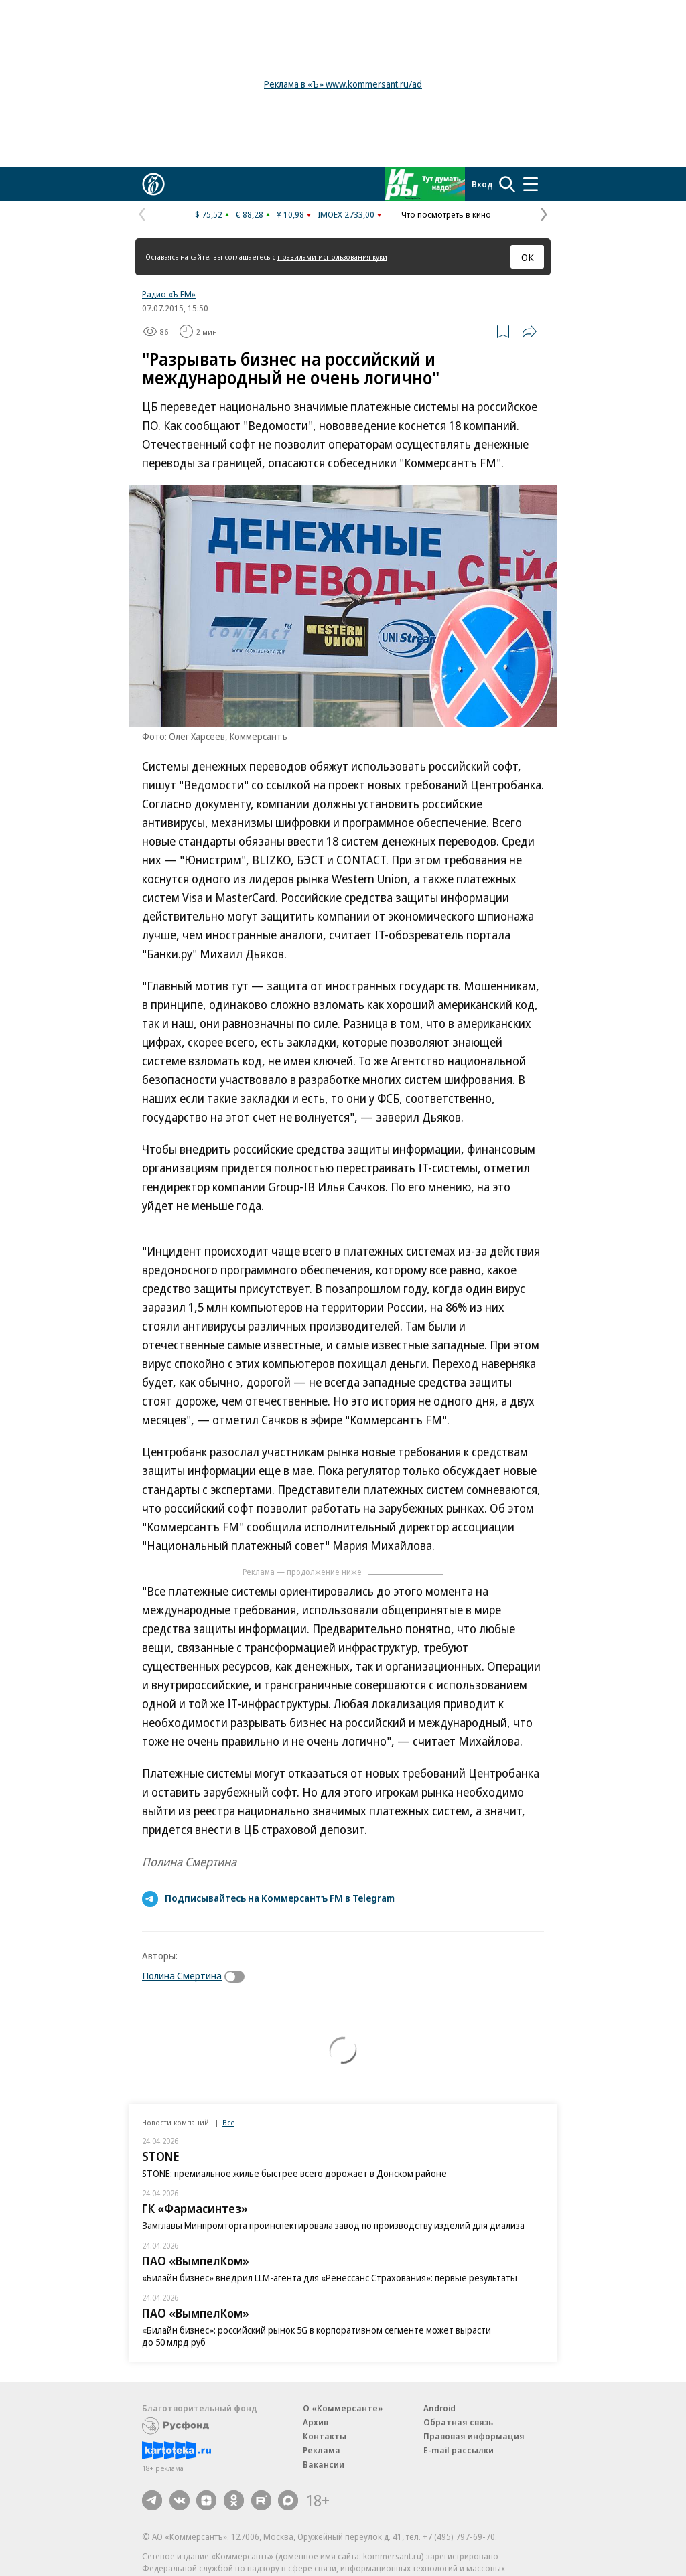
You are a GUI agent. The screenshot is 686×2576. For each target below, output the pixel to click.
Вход (482, 184)
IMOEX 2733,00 (346, 214)
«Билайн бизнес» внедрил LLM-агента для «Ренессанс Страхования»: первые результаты (329, 2277)
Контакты (324, 2436)
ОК (527, 257)
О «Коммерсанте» (343, 2408)
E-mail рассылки (458, 2450)
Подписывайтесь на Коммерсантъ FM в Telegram (280, 1897)
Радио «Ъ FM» (169, 294)
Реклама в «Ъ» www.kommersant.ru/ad (343, 84)
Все (228, 2122)
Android (439, 2408)
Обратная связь (458, 2422)
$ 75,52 (208, 214)
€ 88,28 (249, 214)
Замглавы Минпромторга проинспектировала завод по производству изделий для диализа (333, 2225)
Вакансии (323, 2464)
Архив (315, 2422)
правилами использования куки (332, 257)
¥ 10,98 (290, 214)
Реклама (321, 2450)
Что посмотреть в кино (446, 214)
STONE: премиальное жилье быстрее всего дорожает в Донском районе (294, 2173)
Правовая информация (474, 2436)
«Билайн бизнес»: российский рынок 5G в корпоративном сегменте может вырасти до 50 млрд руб (316, 2336)
